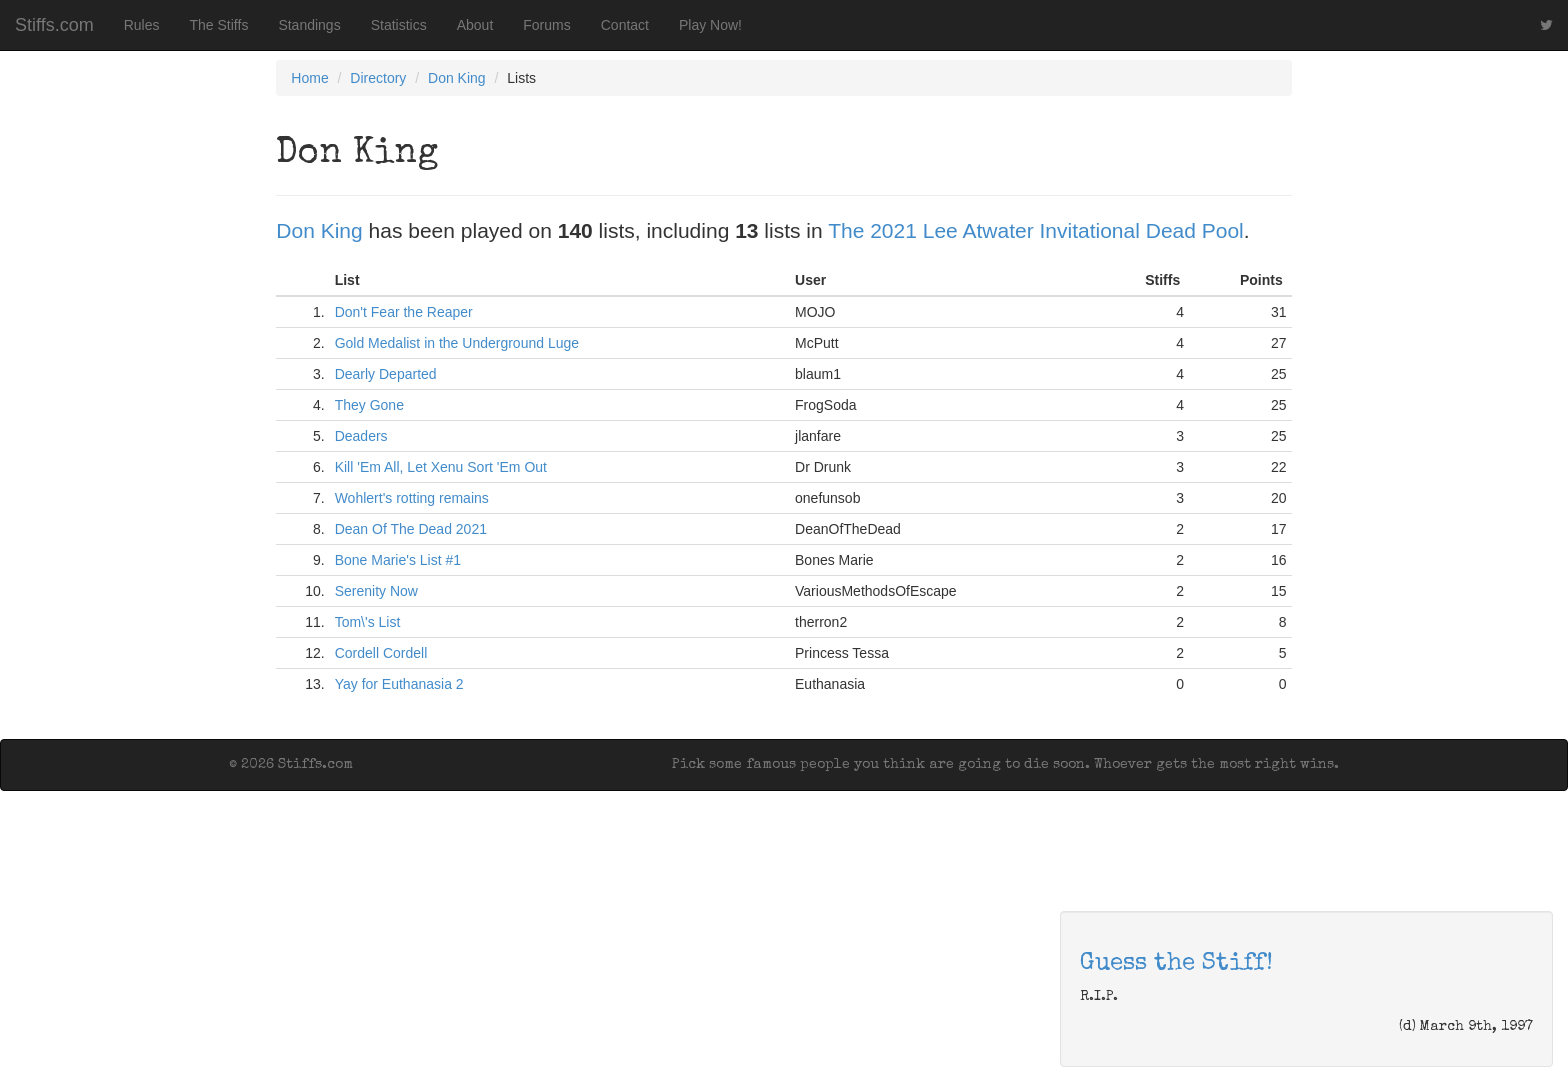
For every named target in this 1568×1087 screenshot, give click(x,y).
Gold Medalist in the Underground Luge (457, 343)
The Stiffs (219, 25)
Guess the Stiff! (1176, 964)
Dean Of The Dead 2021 (411, 529)
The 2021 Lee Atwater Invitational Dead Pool (1036, 230)
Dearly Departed (386, 374)
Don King (457, 78)
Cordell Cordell (381, 653)
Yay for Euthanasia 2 (399, 684)
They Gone (369, 405)
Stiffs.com (54, 25)
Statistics (399, 25)
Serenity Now (376, 591)
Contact (625, 25)
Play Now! (710, 25)
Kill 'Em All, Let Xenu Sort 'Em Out (441, 467)
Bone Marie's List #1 (398, 560)
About (475, 25)
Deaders (361, 436)
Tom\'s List (368, 622)
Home (309, 78)
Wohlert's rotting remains (412, 498)
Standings (309, 25)
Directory (378, 78)
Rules (142, 25)
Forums (546, 25)
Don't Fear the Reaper (404, 312)
